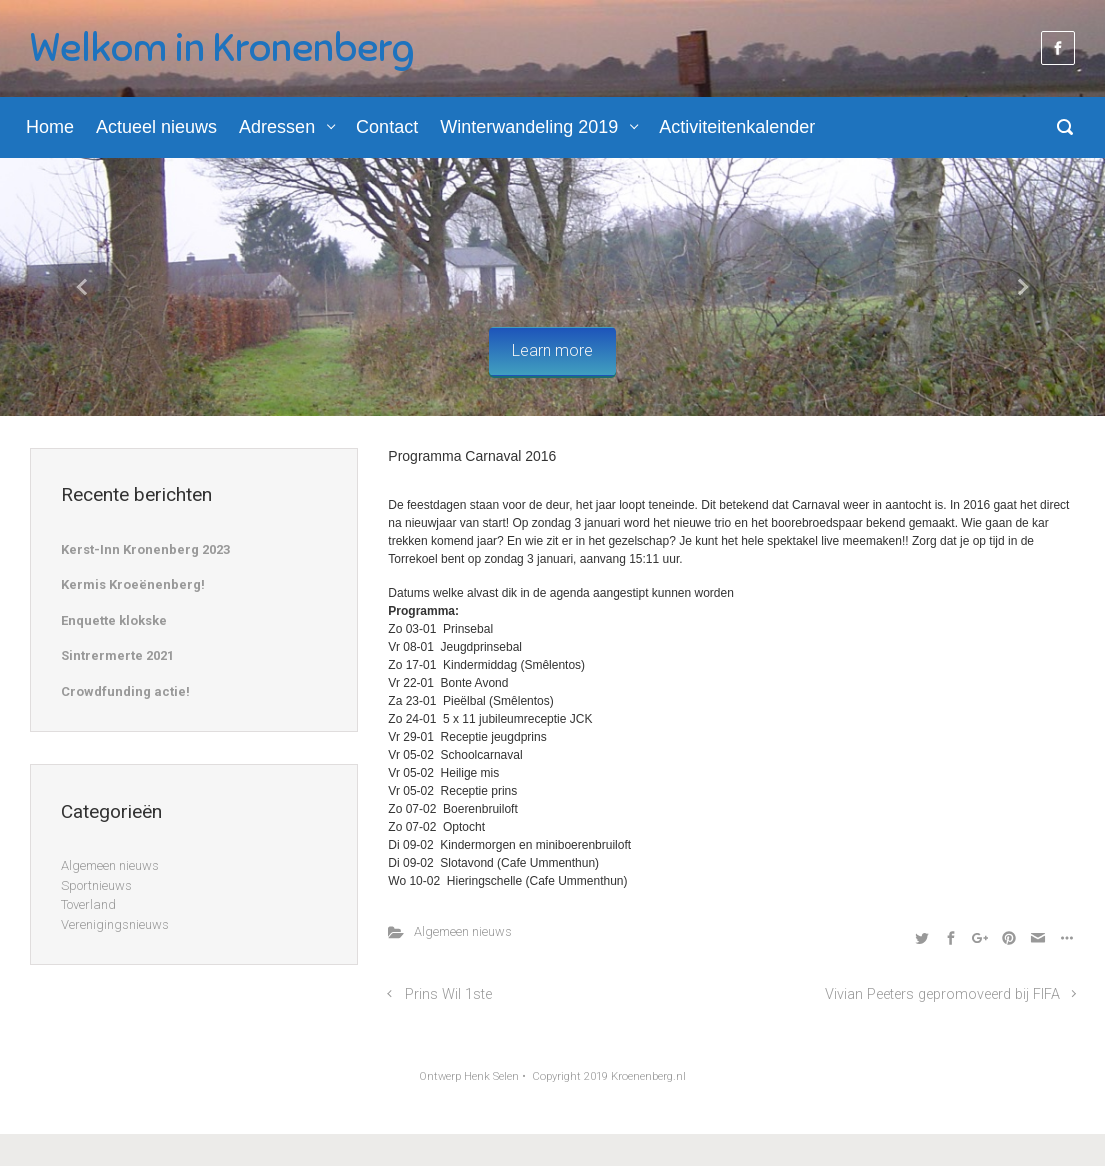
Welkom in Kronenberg (222, 48)
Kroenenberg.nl (648, 1076)
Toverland (88, 904)
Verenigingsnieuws (115, 924)
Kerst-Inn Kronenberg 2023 (145, 549)
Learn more (552, 350)
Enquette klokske (114, 620)
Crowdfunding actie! (125, 691)
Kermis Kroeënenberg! (133, 584)
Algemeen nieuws (463, 931)
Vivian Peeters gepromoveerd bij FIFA (942, 994)
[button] (83, 287)
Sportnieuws (96, 885)
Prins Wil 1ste (448, 994)
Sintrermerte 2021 (117, 655)
